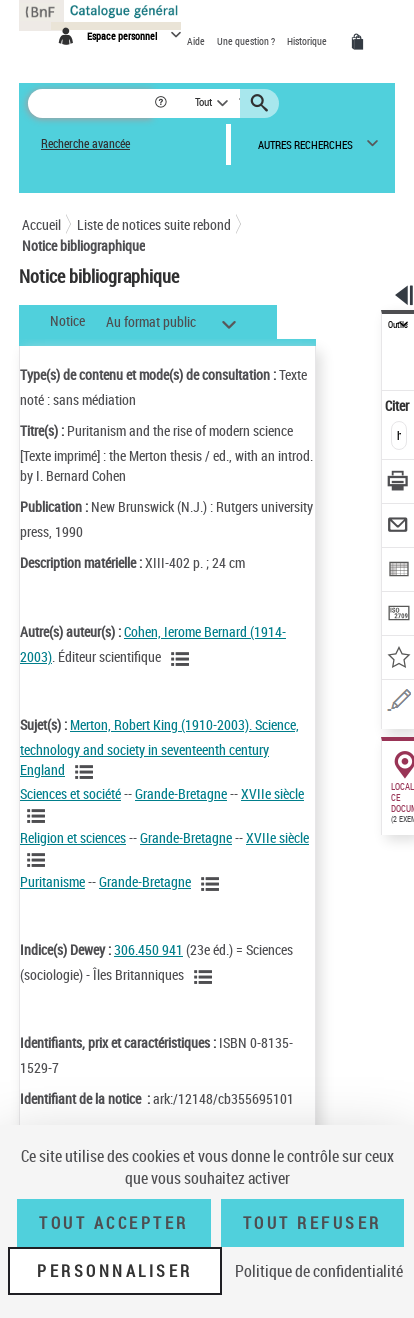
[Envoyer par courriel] (398, 527)
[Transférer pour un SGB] (398, 615)
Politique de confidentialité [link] (319, 1271)
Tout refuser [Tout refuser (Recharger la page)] (312, 1223)
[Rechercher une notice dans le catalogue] (90, 103)
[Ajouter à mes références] (398, 659)
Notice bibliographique (83, 245)
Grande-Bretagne (181, 793)
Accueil (41, 224)
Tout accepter (114, 1223)
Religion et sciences (73, 837)
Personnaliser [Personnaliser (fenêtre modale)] (115, 1271)
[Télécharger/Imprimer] (398, 483)
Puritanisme (52, 881)
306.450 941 (148, 949)
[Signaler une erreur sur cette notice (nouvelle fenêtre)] (398, 703)
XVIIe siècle (272, 793)
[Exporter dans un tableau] (398, 571)
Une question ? (247, 41)
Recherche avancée (85, 143)
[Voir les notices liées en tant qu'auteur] (183, 659)
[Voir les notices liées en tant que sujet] (87, 772)
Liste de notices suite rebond (154, 224)
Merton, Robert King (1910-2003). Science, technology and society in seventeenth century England (159, 747)
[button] (162, 103)
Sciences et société (70, 793)
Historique (308, 41)
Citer (398, 405)
